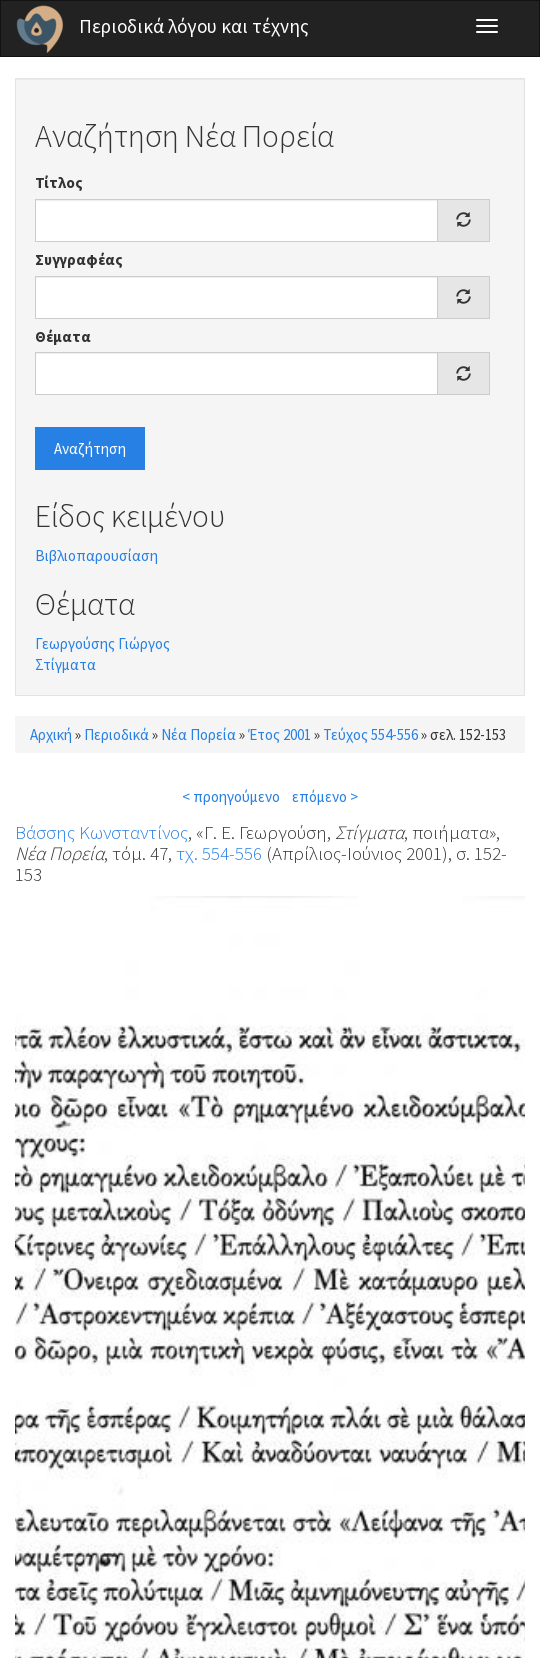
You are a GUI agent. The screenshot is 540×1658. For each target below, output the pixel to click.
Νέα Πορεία (198, 734)
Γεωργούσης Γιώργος (102, 643)
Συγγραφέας (79, 259)
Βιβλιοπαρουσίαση (96, 555)
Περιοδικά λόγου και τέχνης (194, 26)
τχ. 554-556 (219, 853)
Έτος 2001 (279, 734)
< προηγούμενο (231, 796)
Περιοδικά (116, 734)
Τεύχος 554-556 (370, 734)
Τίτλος (59, 182)
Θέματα (63, 336)
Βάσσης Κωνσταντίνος (101, 832)
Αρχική (51, 734)
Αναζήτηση (90, 448)
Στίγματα (65, 664)
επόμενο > (325, 796)
